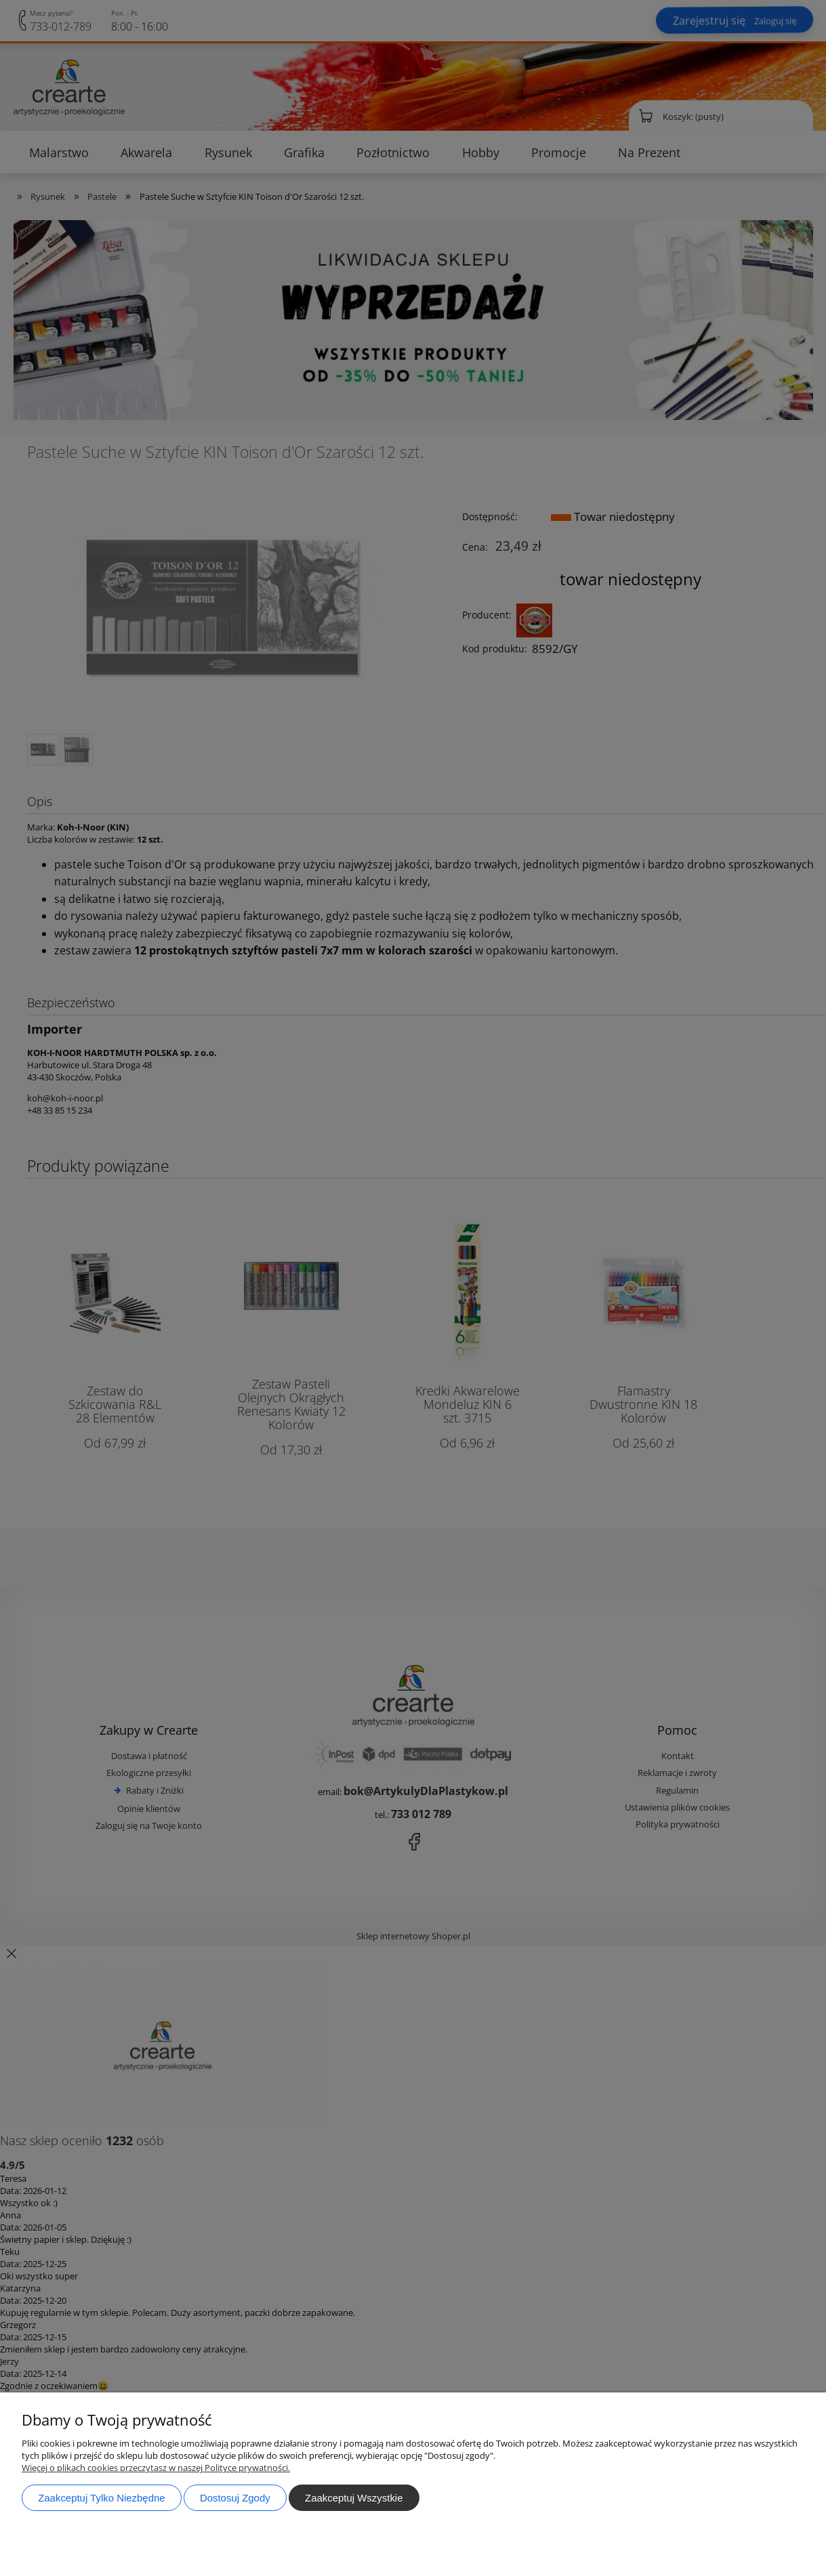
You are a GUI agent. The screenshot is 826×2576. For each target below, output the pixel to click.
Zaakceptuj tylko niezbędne (101, 2498)
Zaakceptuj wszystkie (353, 2498)
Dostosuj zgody (235, 2498)
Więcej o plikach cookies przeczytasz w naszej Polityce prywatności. (156, 2468)
